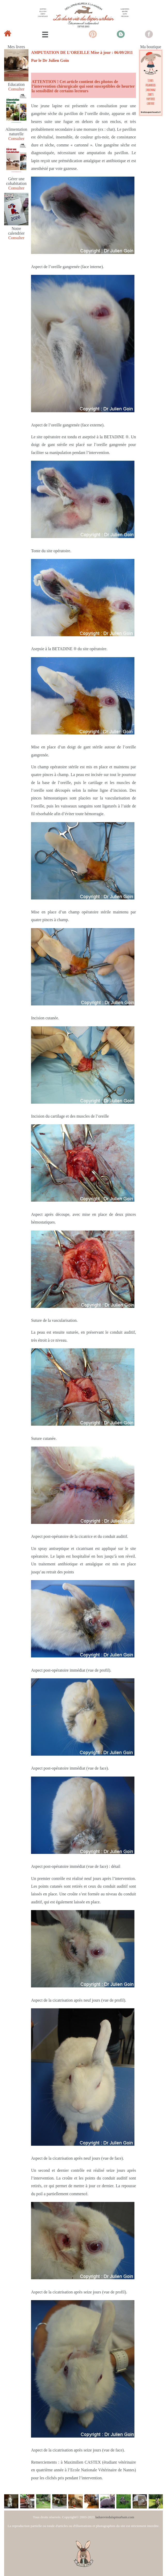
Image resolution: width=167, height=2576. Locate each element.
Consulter (16, 89)
